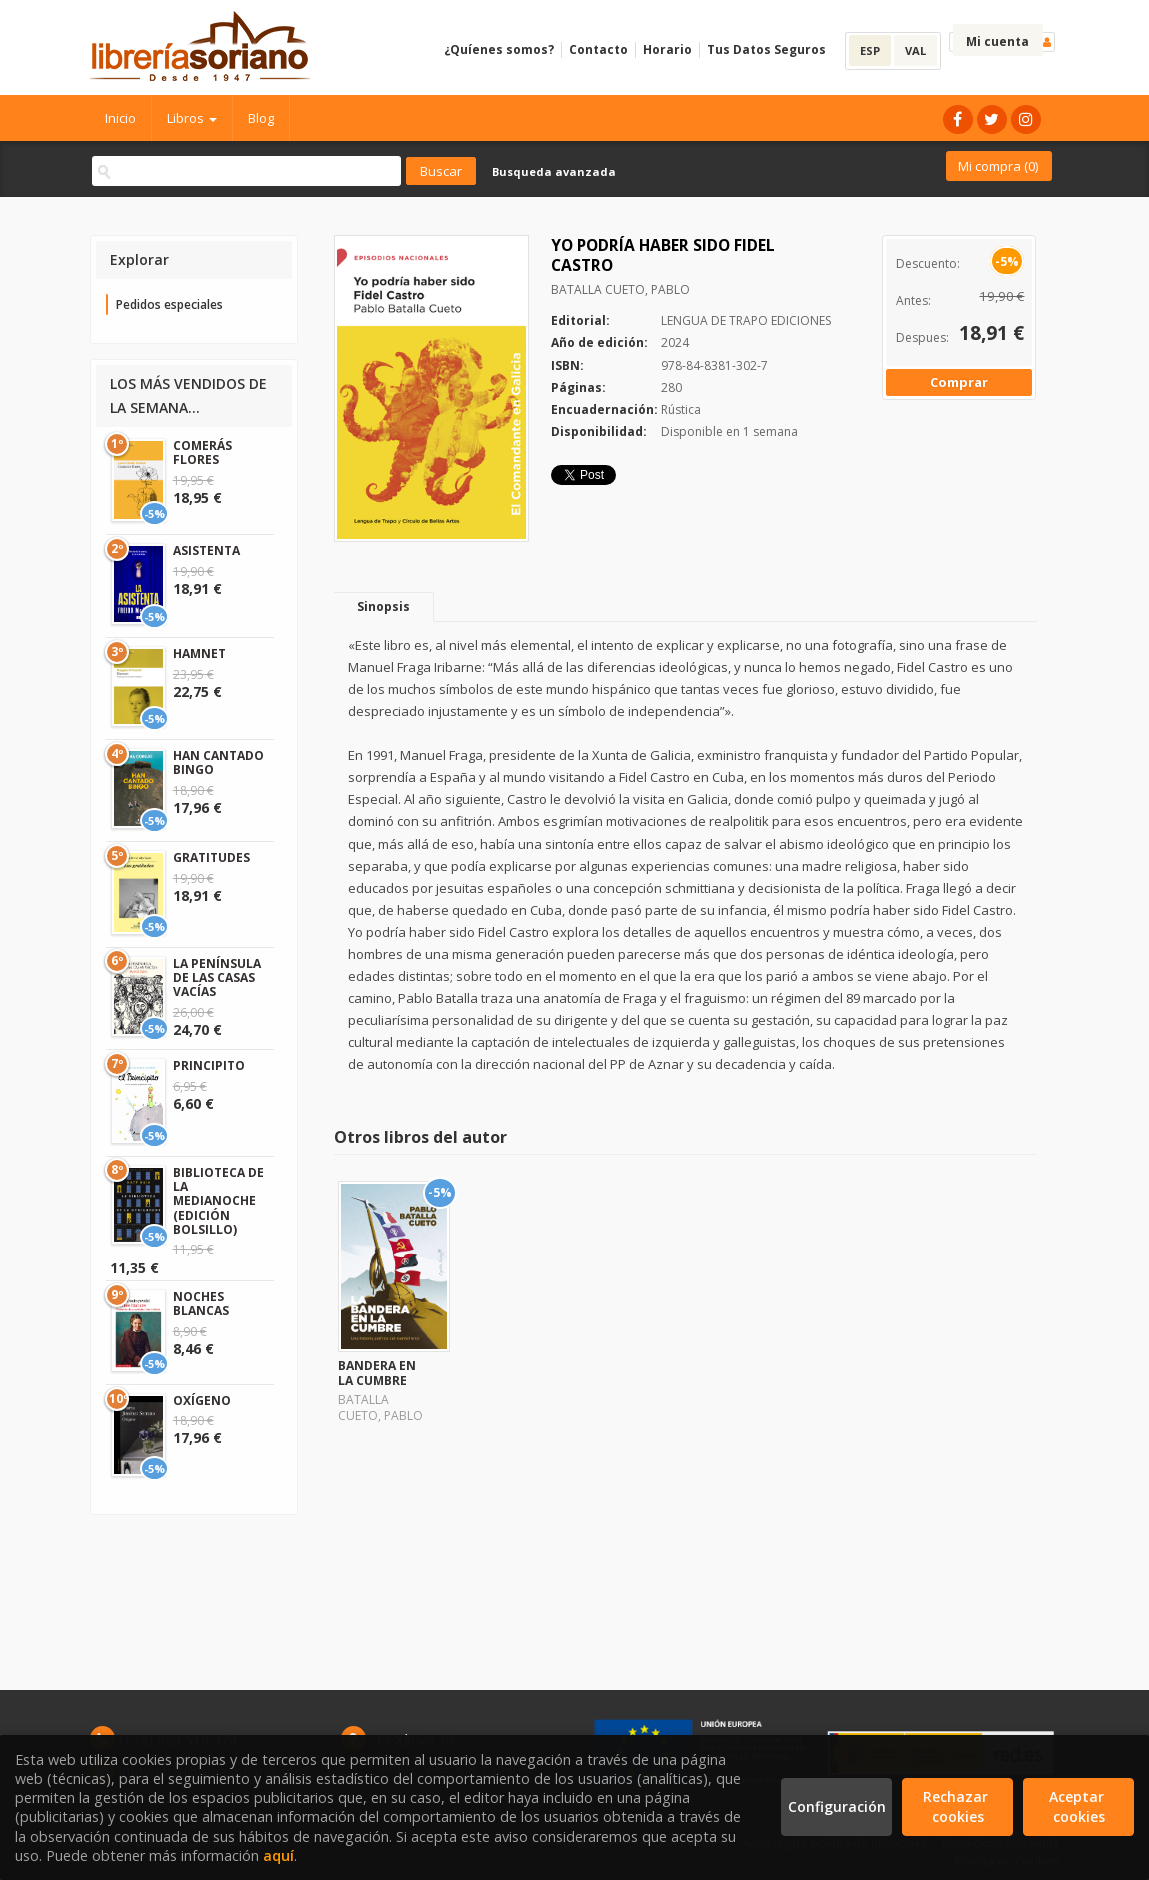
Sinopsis (383, 606)
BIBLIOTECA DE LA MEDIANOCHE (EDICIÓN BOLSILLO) (218, 1201)
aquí (278, 1855)
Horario (667, 49)
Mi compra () (998, 166)
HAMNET (199, 653)
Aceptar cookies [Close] (1078, 1806)
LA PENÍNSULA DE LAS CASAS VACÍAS (217, 978)
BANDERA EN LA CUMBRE (377, 1372)
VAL (915, 50)
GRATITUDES (211, 857)
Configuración (837, 1806)
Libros (192, 118)
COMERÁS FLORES (202, 452)
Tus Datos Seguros (766, 49)
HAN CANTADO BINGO (218, 762)
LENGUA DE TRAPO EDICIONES (746, 320)
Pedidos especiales (169, 304)
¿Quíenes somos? (499, 49)
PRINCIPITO (209, 1065)
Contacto (598, 49)
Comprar (959, 382)
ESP (870, 50)
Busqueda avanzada (554, 171)
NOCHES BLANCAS (201, 1303)
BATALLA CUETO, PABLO (620, 289)
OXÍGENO (202, 1400)
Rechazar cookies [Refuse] (957, 1806)
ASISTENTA (206, 550)
